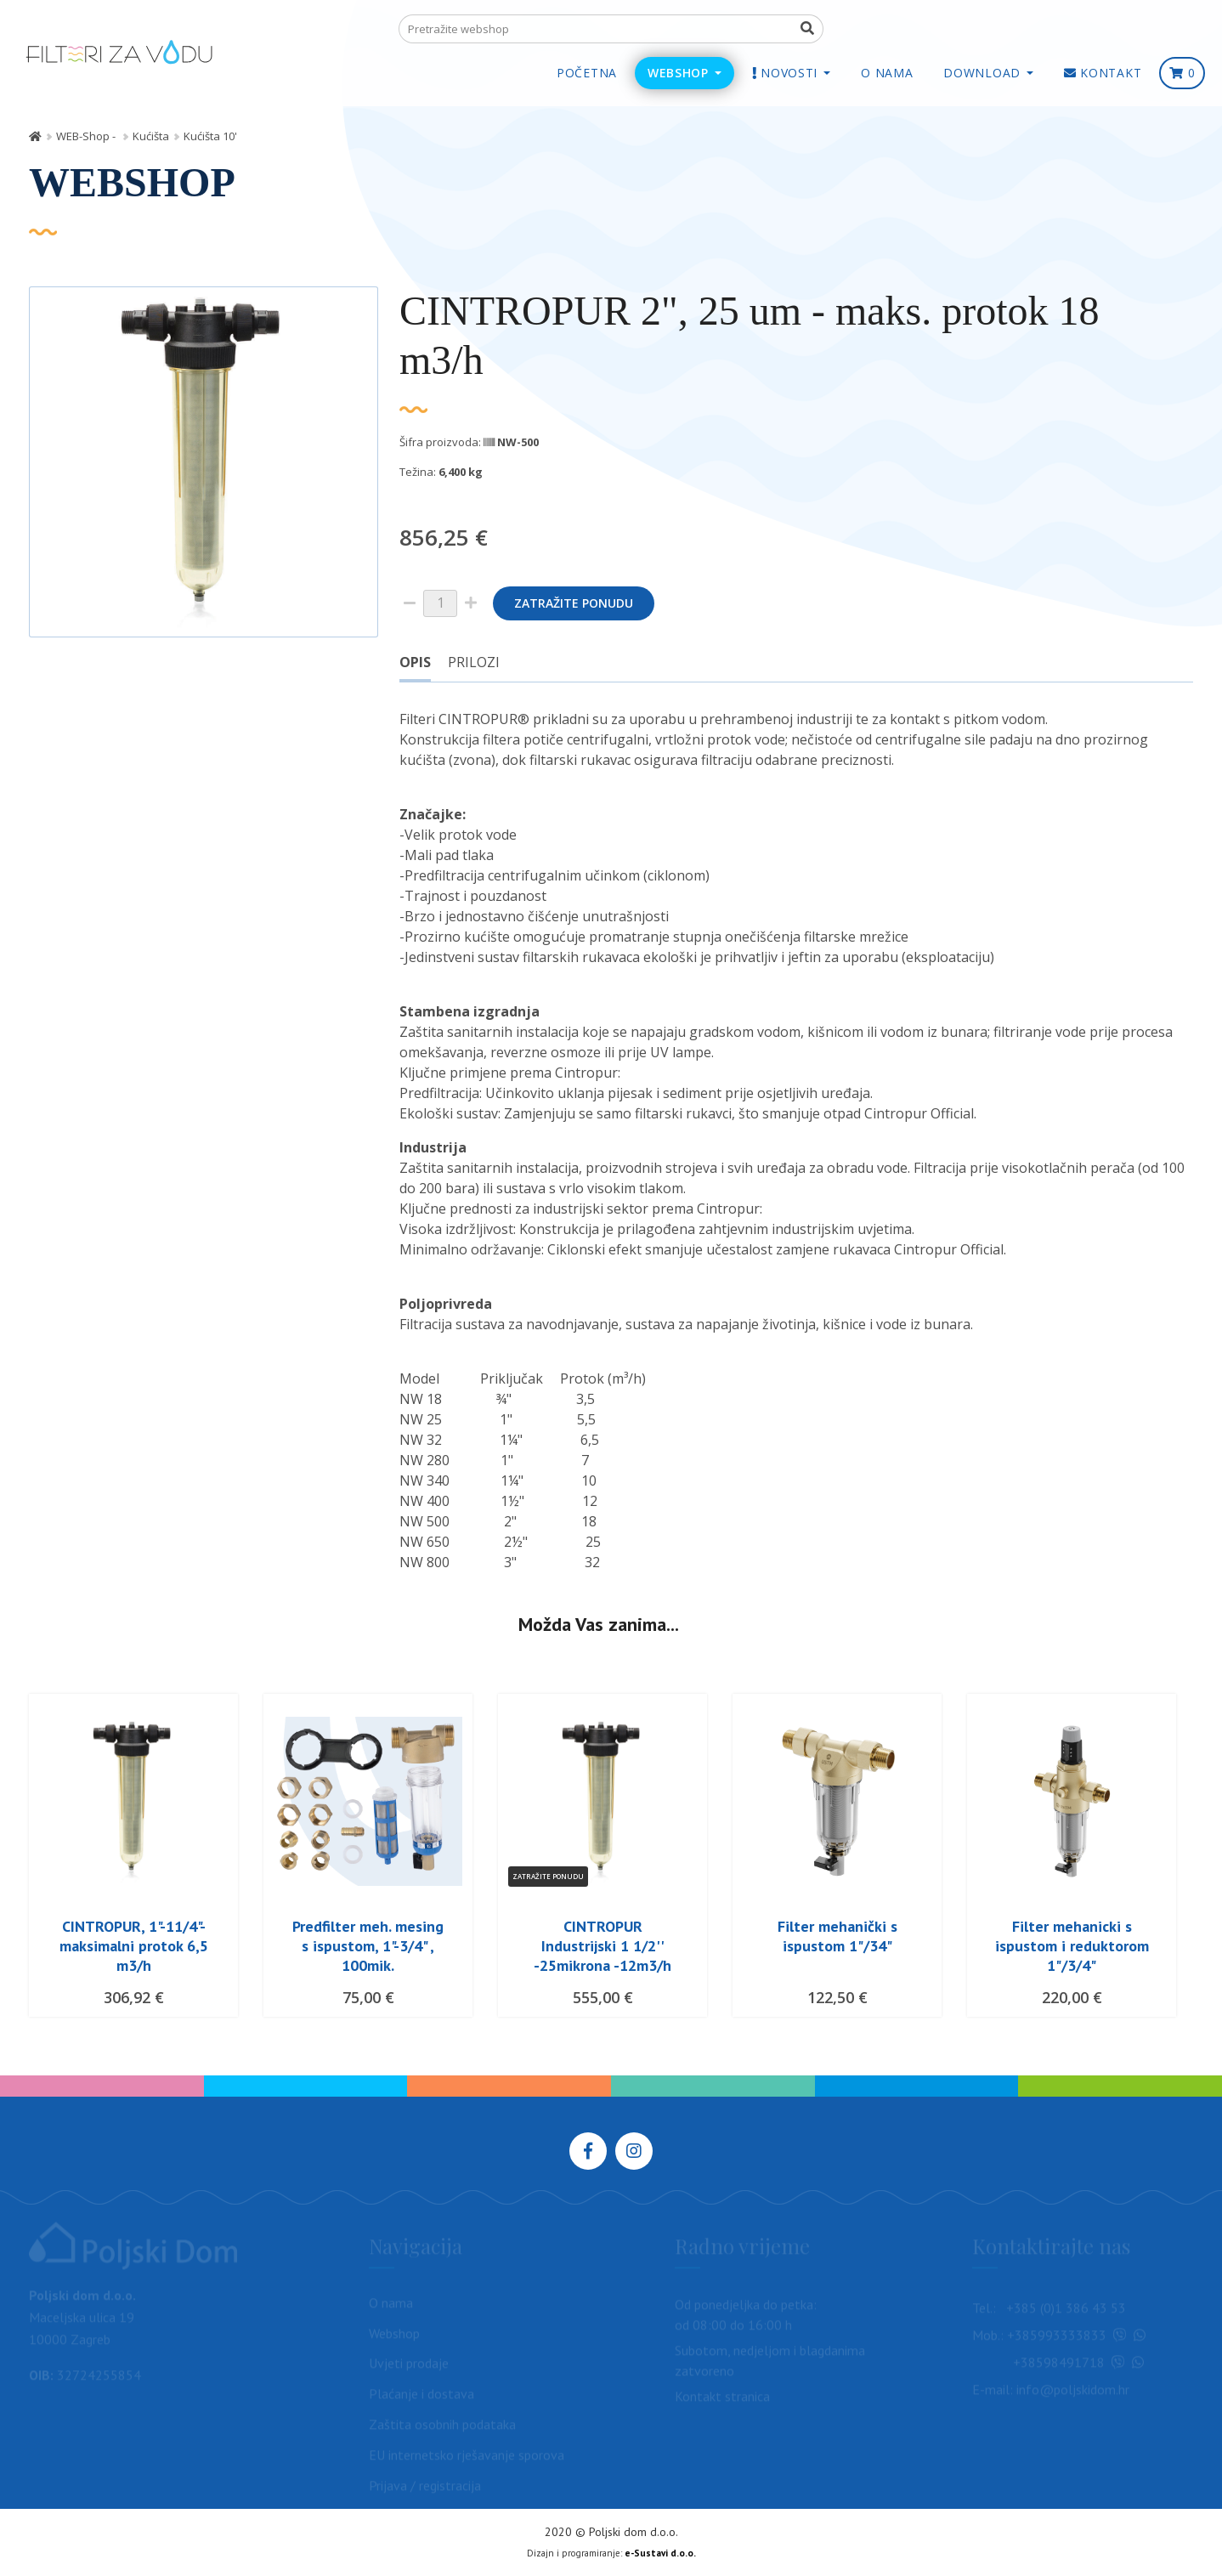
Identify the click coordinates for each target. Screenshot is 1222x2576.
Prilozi (474, 662)
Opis (415, 662)
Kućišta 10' (210, 136)
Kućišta (151, 136)
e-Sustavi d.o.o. (660, 2553)
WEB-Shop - (87, 136)
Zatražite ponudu (573, 603)
